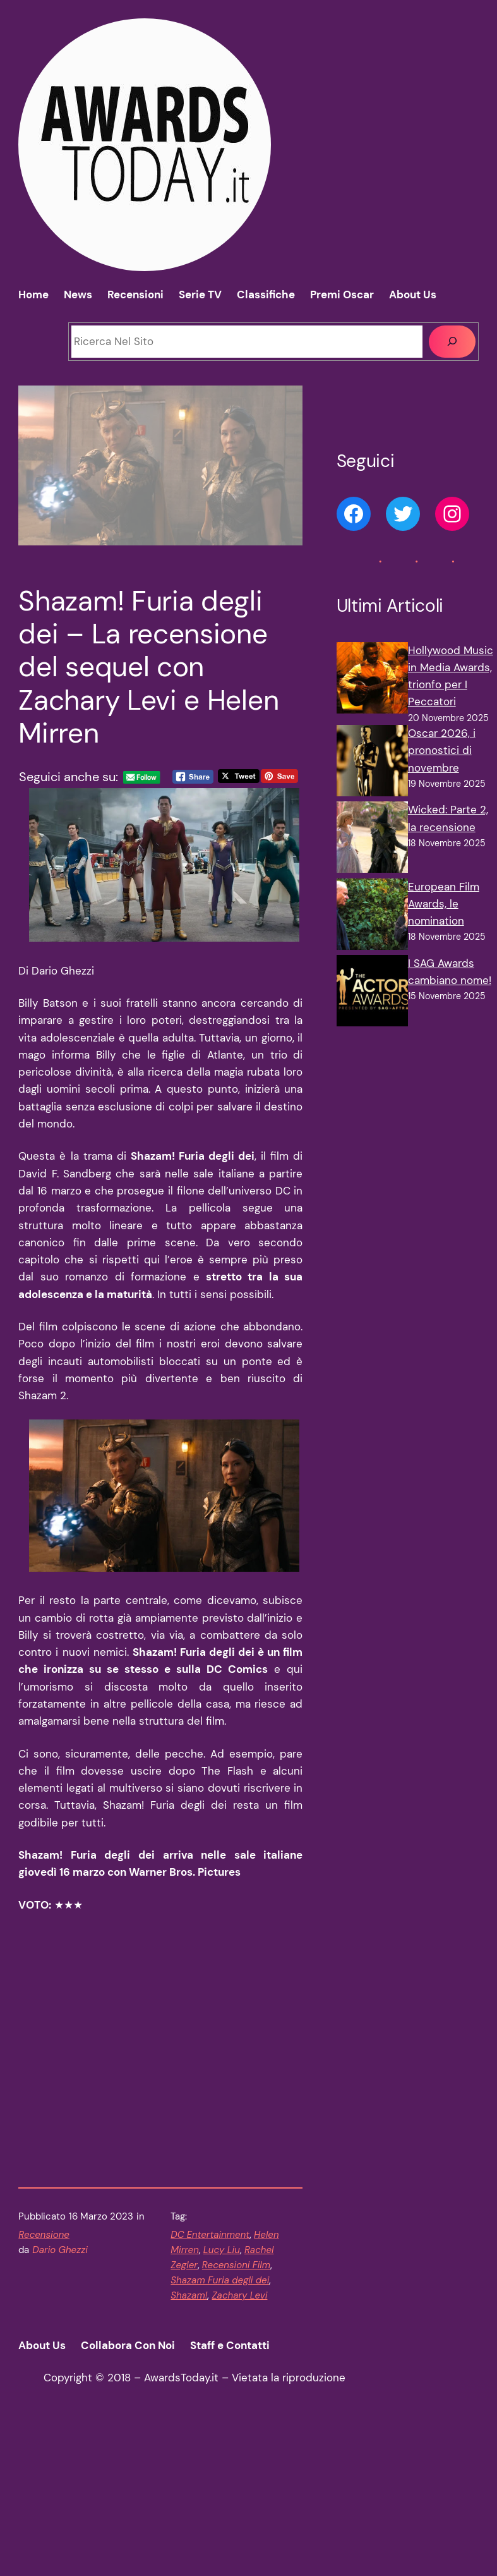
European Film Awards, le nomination (443, 904)
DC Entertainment (210, 2386)
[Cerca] (452, 341)
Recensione (43, 2386)
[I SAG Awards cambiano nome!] (372, 993)
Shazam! (189, 2447)
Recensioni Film (236, 2416)
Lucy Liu (221, 2401)
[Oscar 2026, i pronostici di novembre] (372, 763)
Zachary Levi (239, 2447)
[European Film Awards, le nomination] (372, 916)
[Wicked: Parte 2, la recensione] (372, 839)
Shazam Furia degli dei (220, 2432)
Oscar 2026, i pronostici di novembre (442, 750)
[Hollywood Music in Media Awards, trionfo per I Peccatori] (372, 680)
